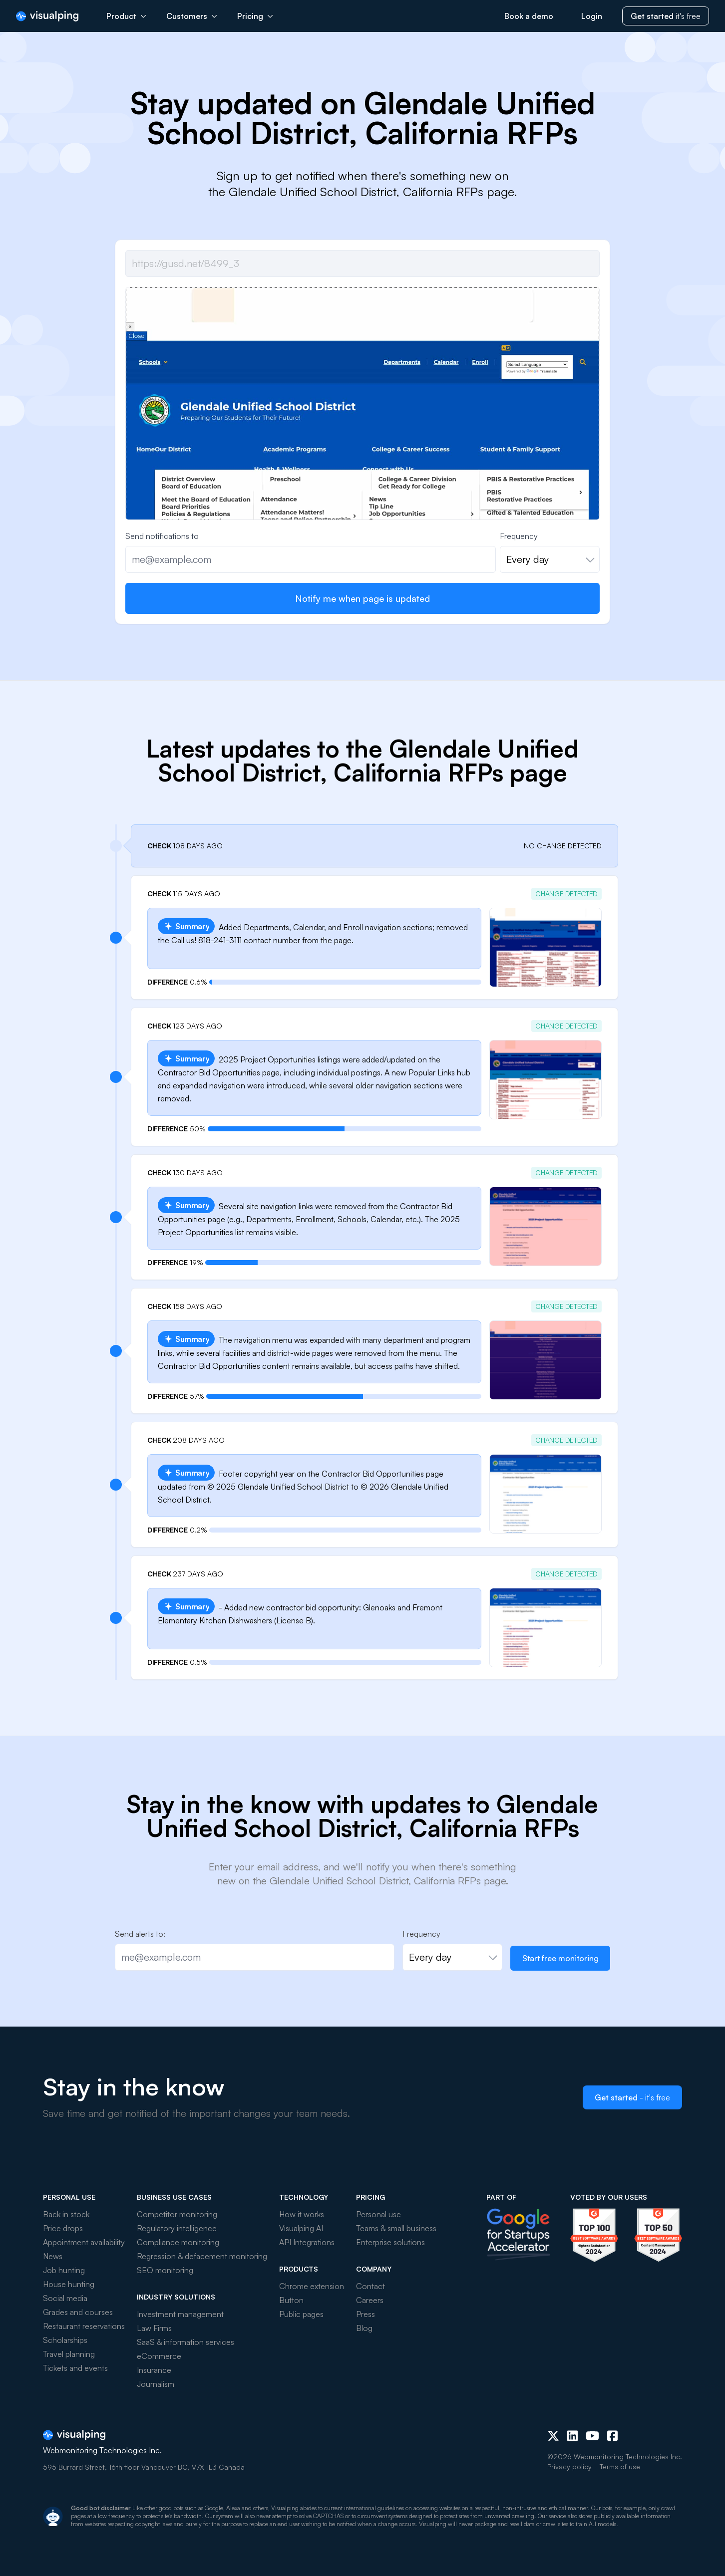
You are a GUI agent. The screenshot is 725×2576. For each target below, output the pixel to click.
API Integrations (307, 2242)
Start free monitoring (560, 1958)
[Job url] (362, 263)
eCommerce (159, 2356)
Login (591, 16)
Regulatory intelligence (177, 2228)
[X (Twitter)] (553, 2436)
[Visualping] (47, 16)
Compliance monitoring (178, 2242)
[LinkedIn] (572, 2436)
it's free (666, 16)
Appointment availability (84, 2242)
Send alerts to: (140, 1934)
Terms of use (620, 2466)
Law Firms (154, 2328)
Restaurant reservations (84, 2326)
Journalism (155, 2384)
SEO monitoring (165, 2270)
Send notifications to (162, 536)
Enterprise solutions (390, 2242)
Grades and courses (78, 2312)
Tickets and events (75, 2368)
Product (126, 16)
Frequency (519, 536)
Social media (65, 2298)
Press (365, 2314)
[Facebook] (612, 2436)
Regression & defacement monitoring (202, 2256)
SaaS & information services (185, 2342)
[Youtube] (592, 2436)
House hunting (68, 2284)
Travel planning (69, 2354)
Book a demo (528, 16)
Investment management (180, 2314)
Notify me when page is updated (362, 598)
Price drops (63, 2228)
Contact (370, 2286)
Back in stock (66, 2214)
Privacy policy (569, 2466)
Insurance (154, 2370)
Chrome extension (311, 2286)
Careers (369, 2300)
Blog (364, 2328)
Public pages (301, 2314)
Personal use (378, 2214)
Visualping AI (301, 2228)
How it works (301, 2214)
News (52, 2256)
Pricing (255, 16)
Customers (191, 16)
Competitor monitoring (177, 2214)
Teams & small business (396, 2228)
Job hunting (64, 2270)
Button (291, 2300)
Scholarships (65, 2340)
